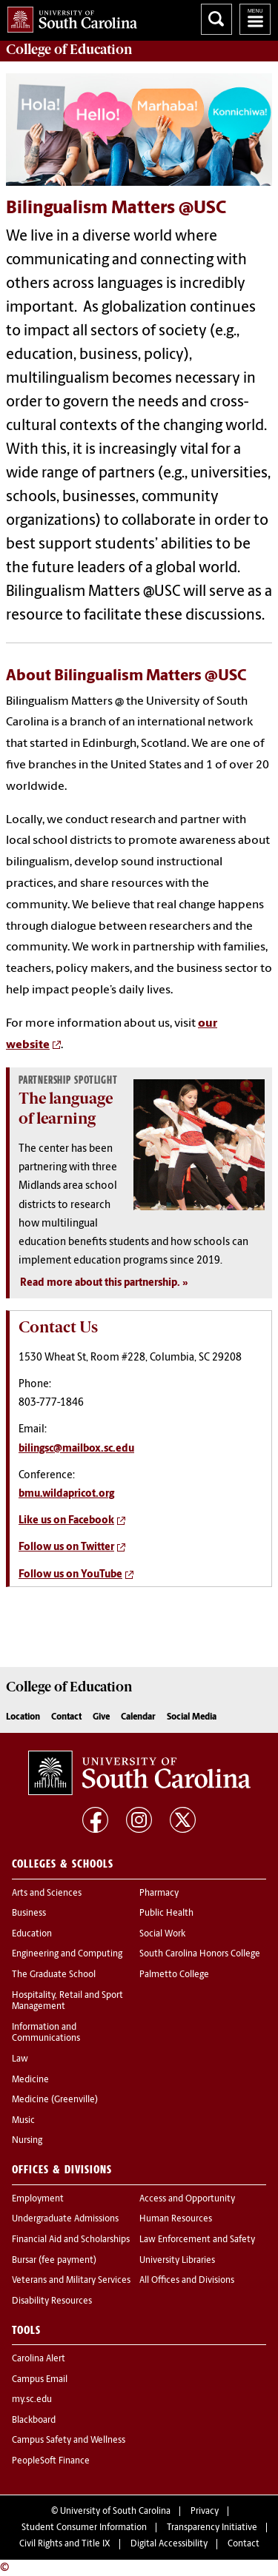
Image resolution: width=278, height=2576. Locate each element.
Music (23, 2120)
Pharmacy (159, 1893)
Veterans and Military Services (71, 2280)
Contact (66, 1717)
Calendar (138, 1717)
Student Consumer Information (84, 2527)
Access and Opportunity (187, 2199)
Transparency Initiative (212, 2527)
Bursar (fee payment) (54, 2260)
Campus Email (39, 2379)
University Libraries (177, 2260)
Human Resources (175, 2219)
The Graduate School (54, 1974)
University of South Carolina (115, 2511)
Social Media (191, 1717)
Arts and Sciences (47, 1893)
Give (101, 1717)
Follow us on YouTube (70, 1574)
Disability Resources (52, 2301)
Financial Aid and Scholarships (71, 2239)
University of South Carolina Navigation (255, 19)
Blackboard (34, 2420)
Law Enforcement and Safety (197, 2239)
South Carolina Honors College (199, 1954)
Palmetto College (174, 1974)
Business (29, 1913)
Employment (38, 2199)
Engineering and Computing (67, 1954)
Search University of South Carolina (216, 19)
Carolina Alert (38, 2359)
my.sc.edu (32, 2399)
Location (23, 1717)
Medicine (30, 2080)
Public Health (166, 1913)
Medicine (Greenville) (55, 2100)
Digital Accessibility (169, 2544)
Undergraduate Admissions (65, 2219)
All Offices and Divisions (186, 2280)
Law (20, 2059)
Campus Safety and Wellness (68, 2440)
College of (69, 49)
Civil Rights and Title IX (64, 2544)
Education (32, 1934)
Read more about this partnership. (100, 1283)
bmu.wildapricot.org (66, 1494)
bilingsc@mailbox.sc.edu (76, 1449)
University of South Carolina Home (68, 16)
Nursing (27, 2140)
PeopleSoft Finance (51, 2461)
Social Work (162, 1934)
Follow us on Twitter (66, 1547)
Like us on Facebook (66, 1520)
